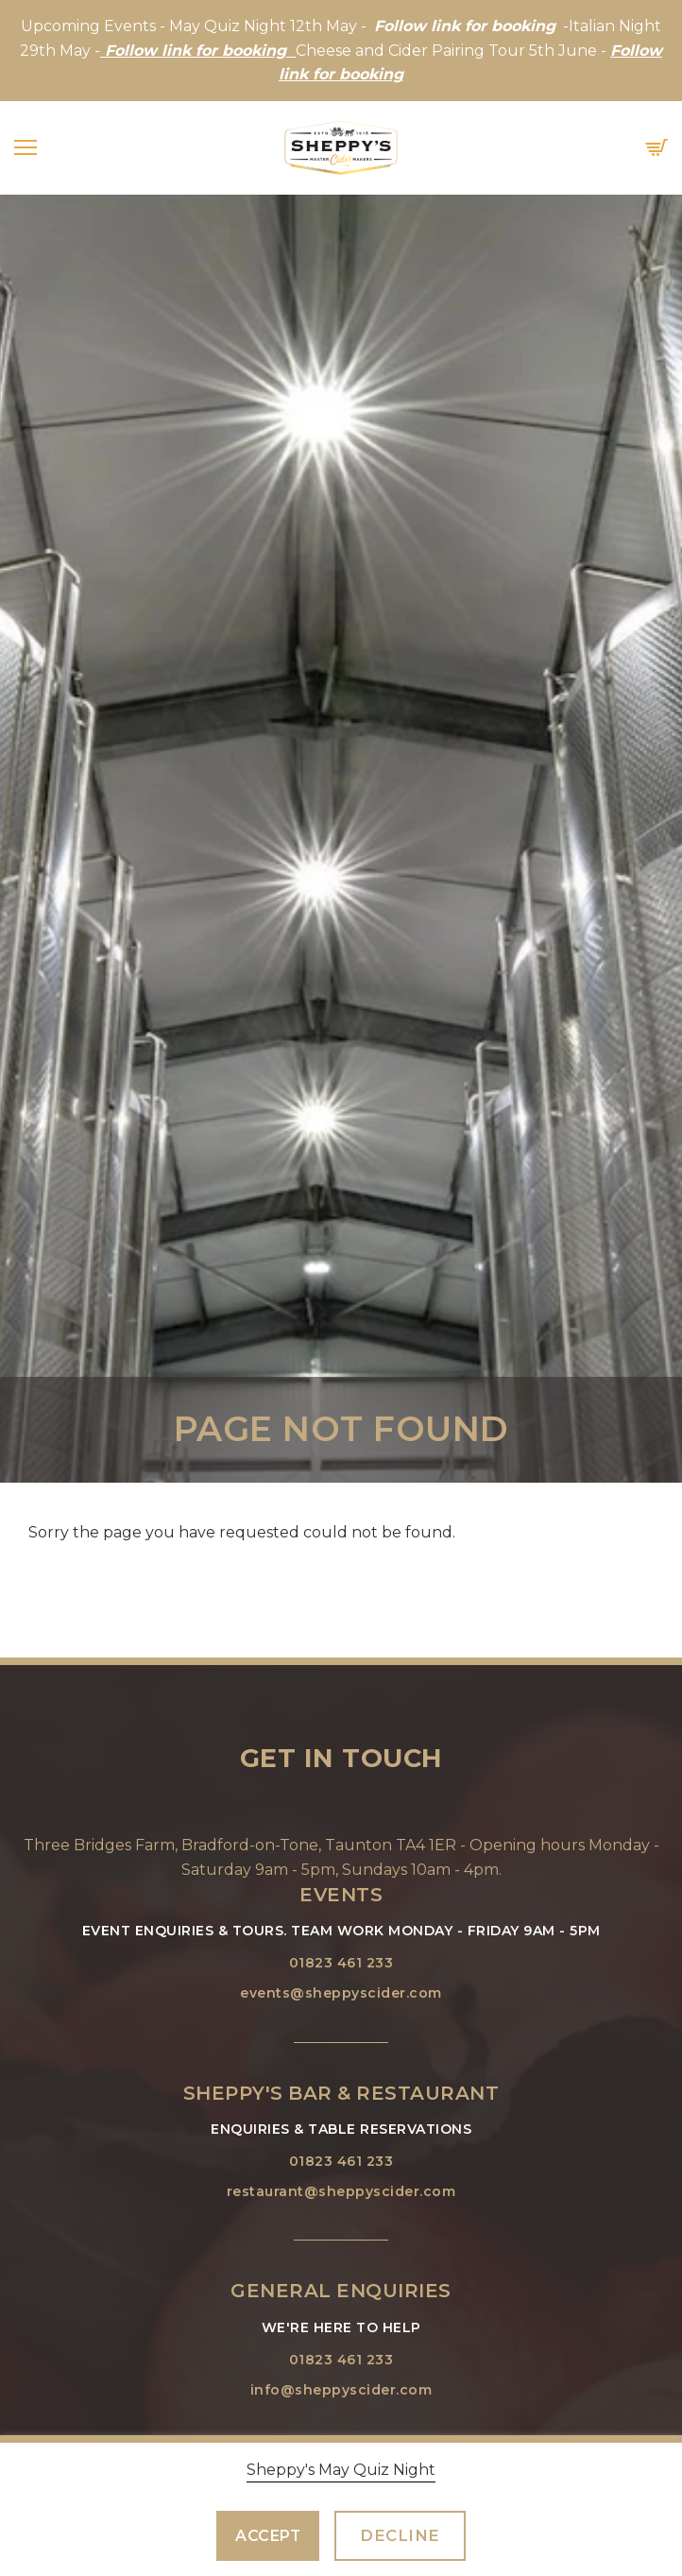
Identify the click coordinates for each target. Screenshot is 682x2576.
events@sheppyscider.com (341, 1992)
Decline (400, 2535)
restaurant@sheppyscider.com (341, 2191)
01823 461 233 (341, 1962)
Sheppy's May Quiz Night (341, 2470)
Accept (267, 2536)
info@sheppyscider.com (341, 2389)
